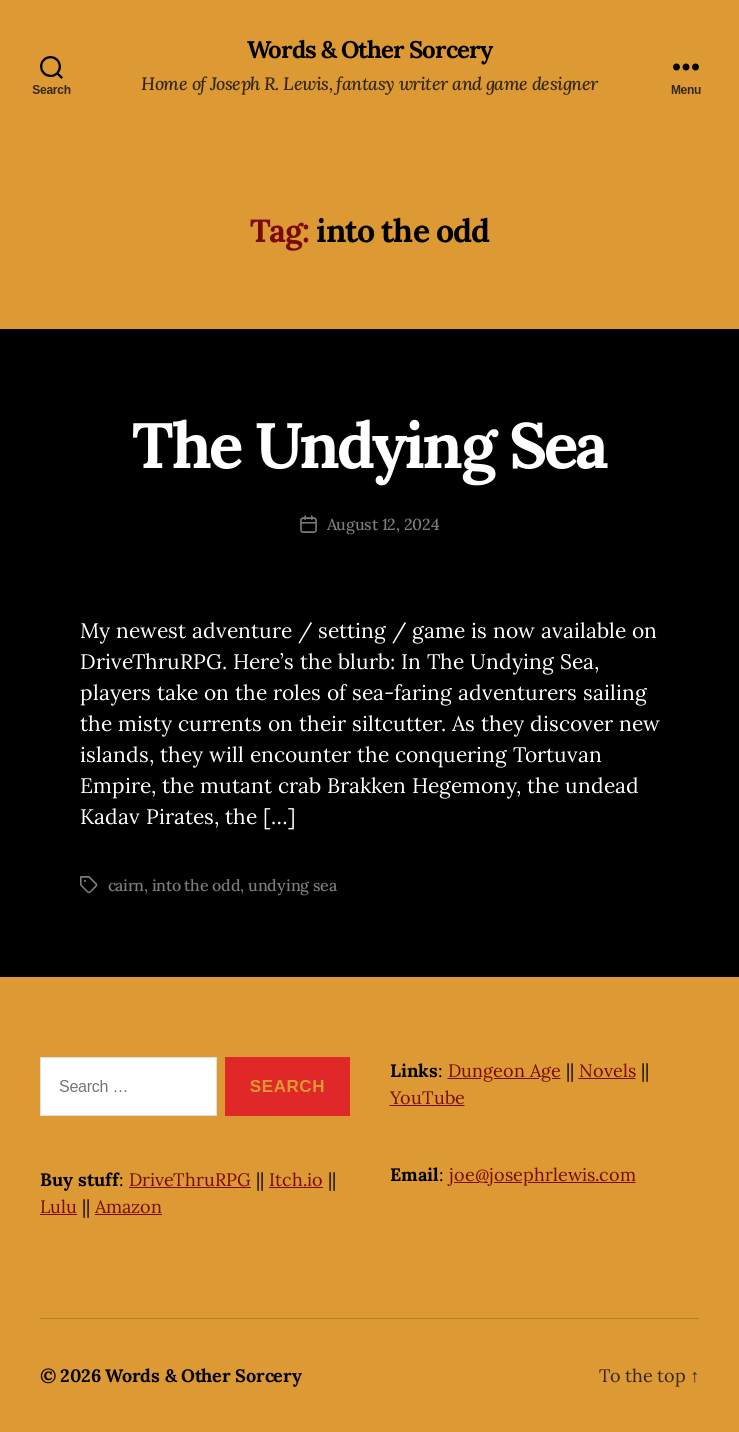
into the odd (196, 885)
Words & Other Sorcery (369, 50)
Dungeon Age (504, 1070)
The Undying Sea (369, 445)
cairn (126, 885)
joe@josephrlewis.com (542, 1174)
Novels (607, 1070)
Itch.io (296, 1179)
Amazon (128, 1206)
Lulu (58, 1206)
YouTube (427, 1097)
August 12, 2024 (383, 524)
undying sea (292, 885)
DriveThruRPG (190, 1179)
